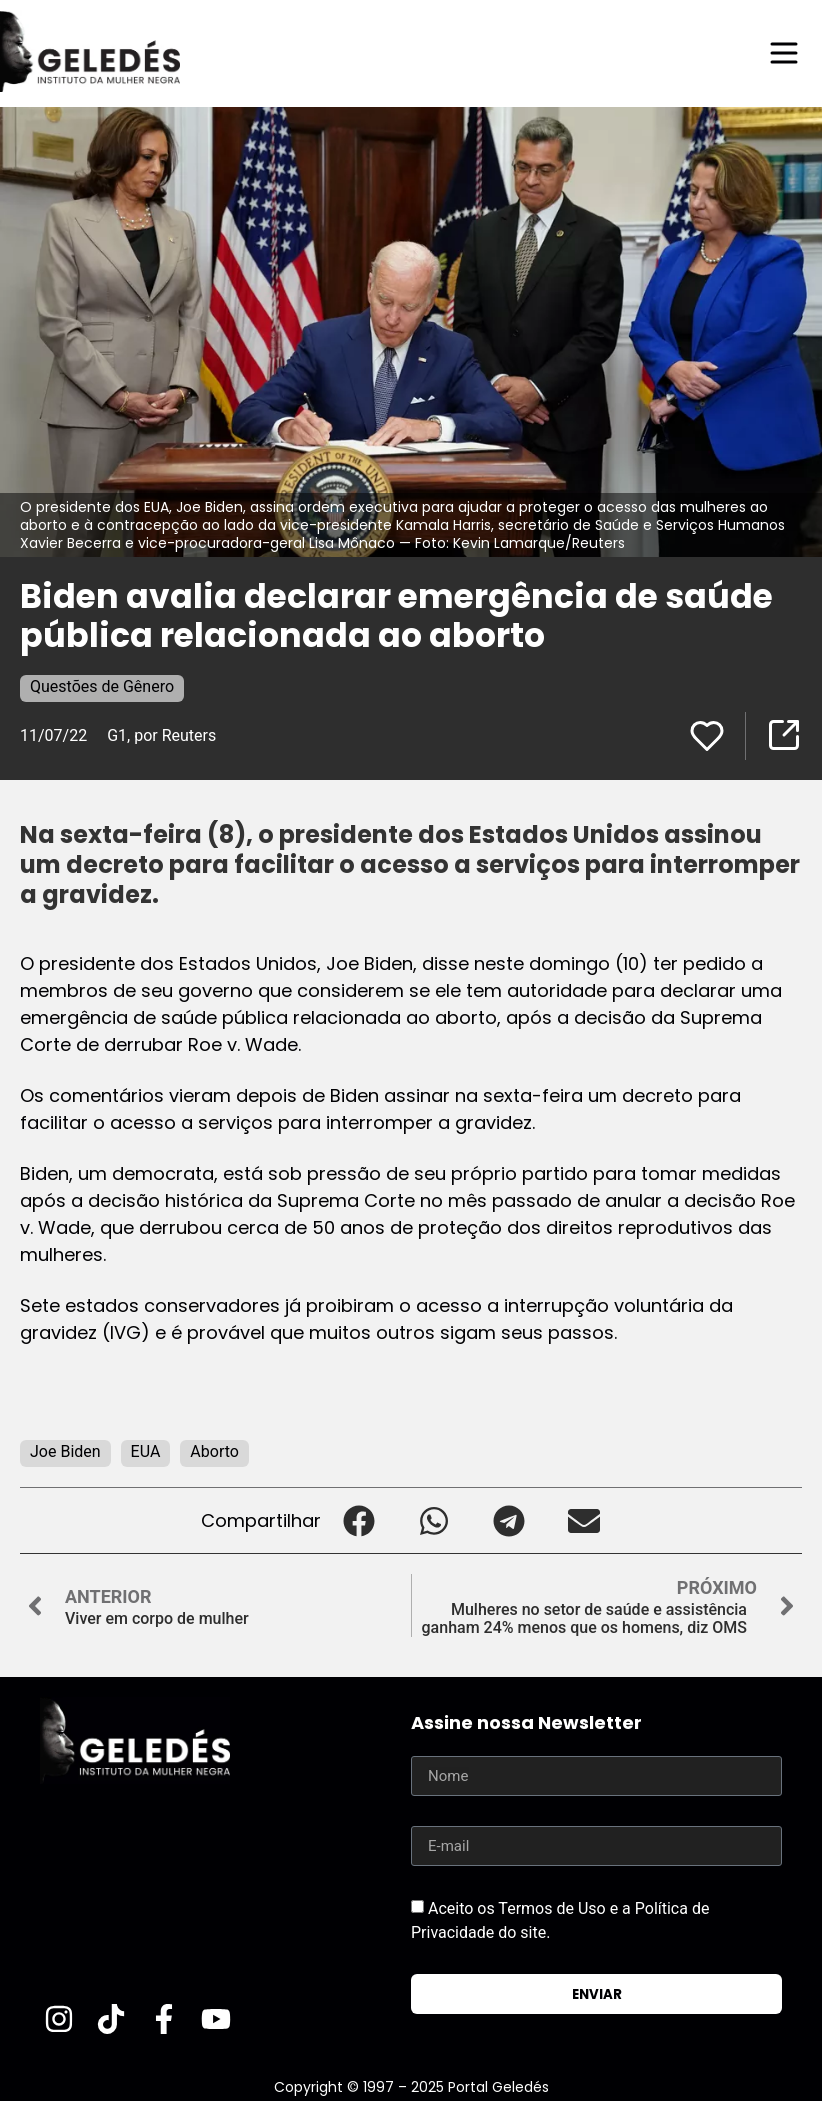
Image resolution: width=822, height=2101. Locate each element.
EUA (146, 1451)
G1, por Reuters (161, 735)
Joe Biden (65, 1451)
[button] (358, 1520)
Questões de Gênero (102, 686)
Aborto (214, 1451)
